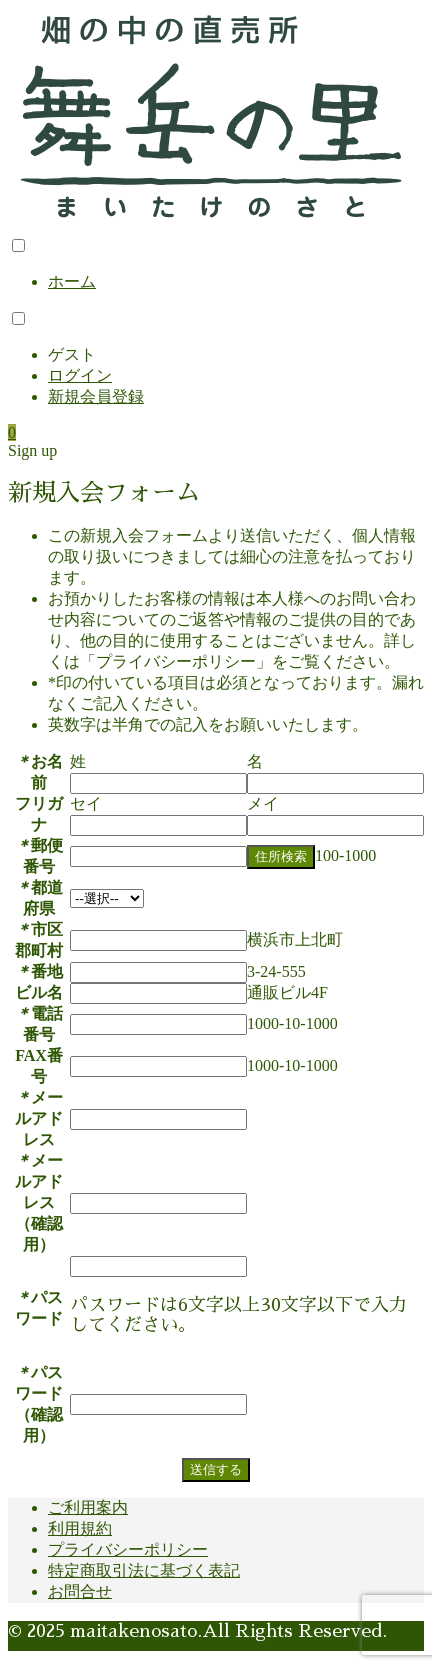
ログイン (80, 375)
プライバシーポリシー (128, 1549)
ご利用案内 (88, 1507)
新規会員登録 (96, 396)
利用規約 (80, 1528)
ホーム (72, 281)
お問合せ (80, 1591)
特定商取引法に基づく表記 (144, 1570)
